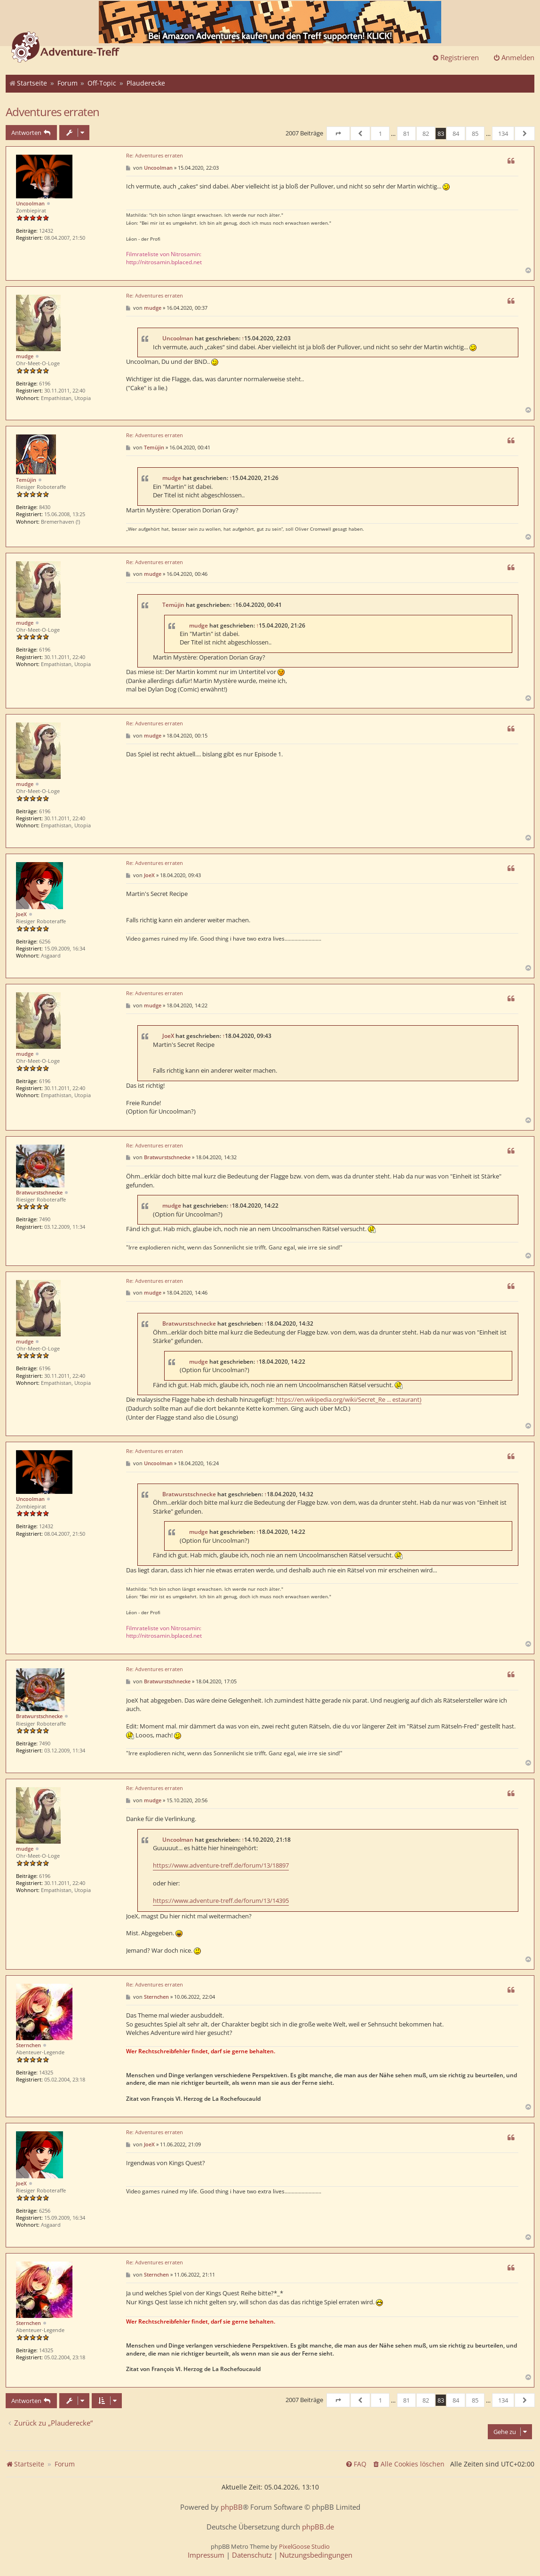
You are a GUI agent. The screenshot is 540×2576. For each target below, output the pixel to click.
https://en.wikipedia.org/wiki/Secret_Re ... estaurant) (348, 1399)
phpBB (232, 2507)
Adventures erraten (52, 111)
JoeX (21, 914)
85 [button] (475, 133)
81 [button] (406, 133)
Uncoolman (30, 203)
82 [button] (425, 133)
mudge (24, 356)
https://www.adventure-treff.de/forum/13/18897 (221, 1865)
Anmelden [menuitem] (513, 57)
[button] (338, 133)
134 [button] (503, 133)
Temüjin (26, 479)
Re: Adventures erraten (154, 155)
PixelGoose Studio (304, 2546)
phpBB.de (318, 2526)
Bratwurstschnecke (39, 1192)
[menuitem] (408, 2464)
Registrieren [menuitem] (455, 57)
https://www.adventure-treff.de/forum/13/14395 (221, 1900)
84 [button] (456, 133)
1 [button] (380, 133)
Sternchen (28, 2045)
